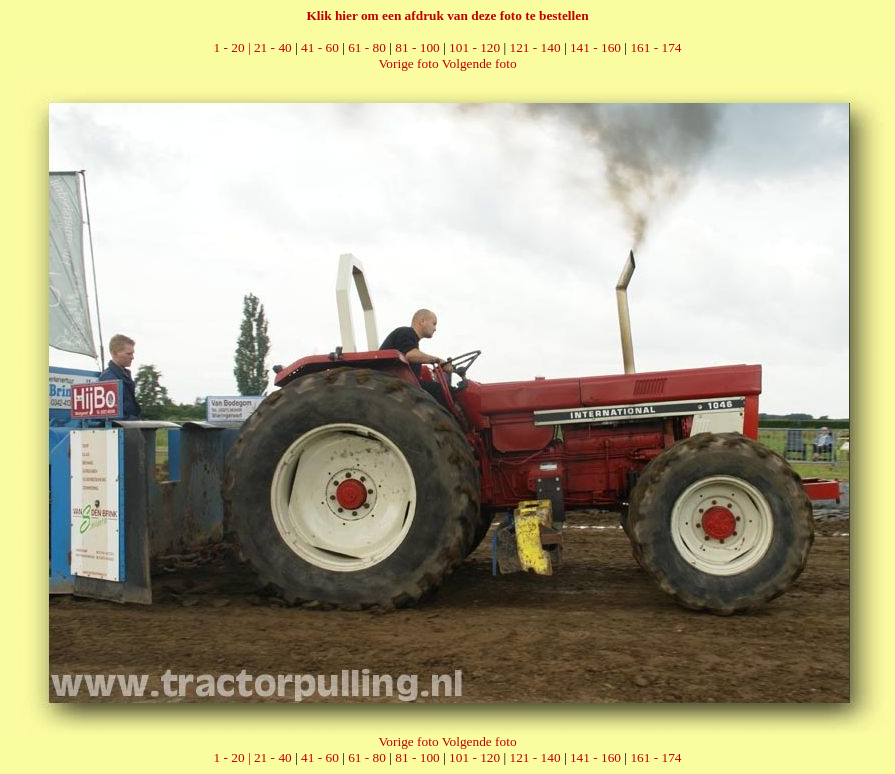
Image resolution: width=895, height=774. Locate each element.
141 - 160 (595, 47)
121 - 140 (535, 47)
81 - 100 (417, 47)
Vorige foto (408, 63)
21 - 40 (273, 47)
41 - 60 (320, 47)
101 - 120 (474, 47)
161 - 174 (655, 47)
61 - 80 (367, 47)
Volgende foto (479, 63)
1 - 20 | (234, 47)
